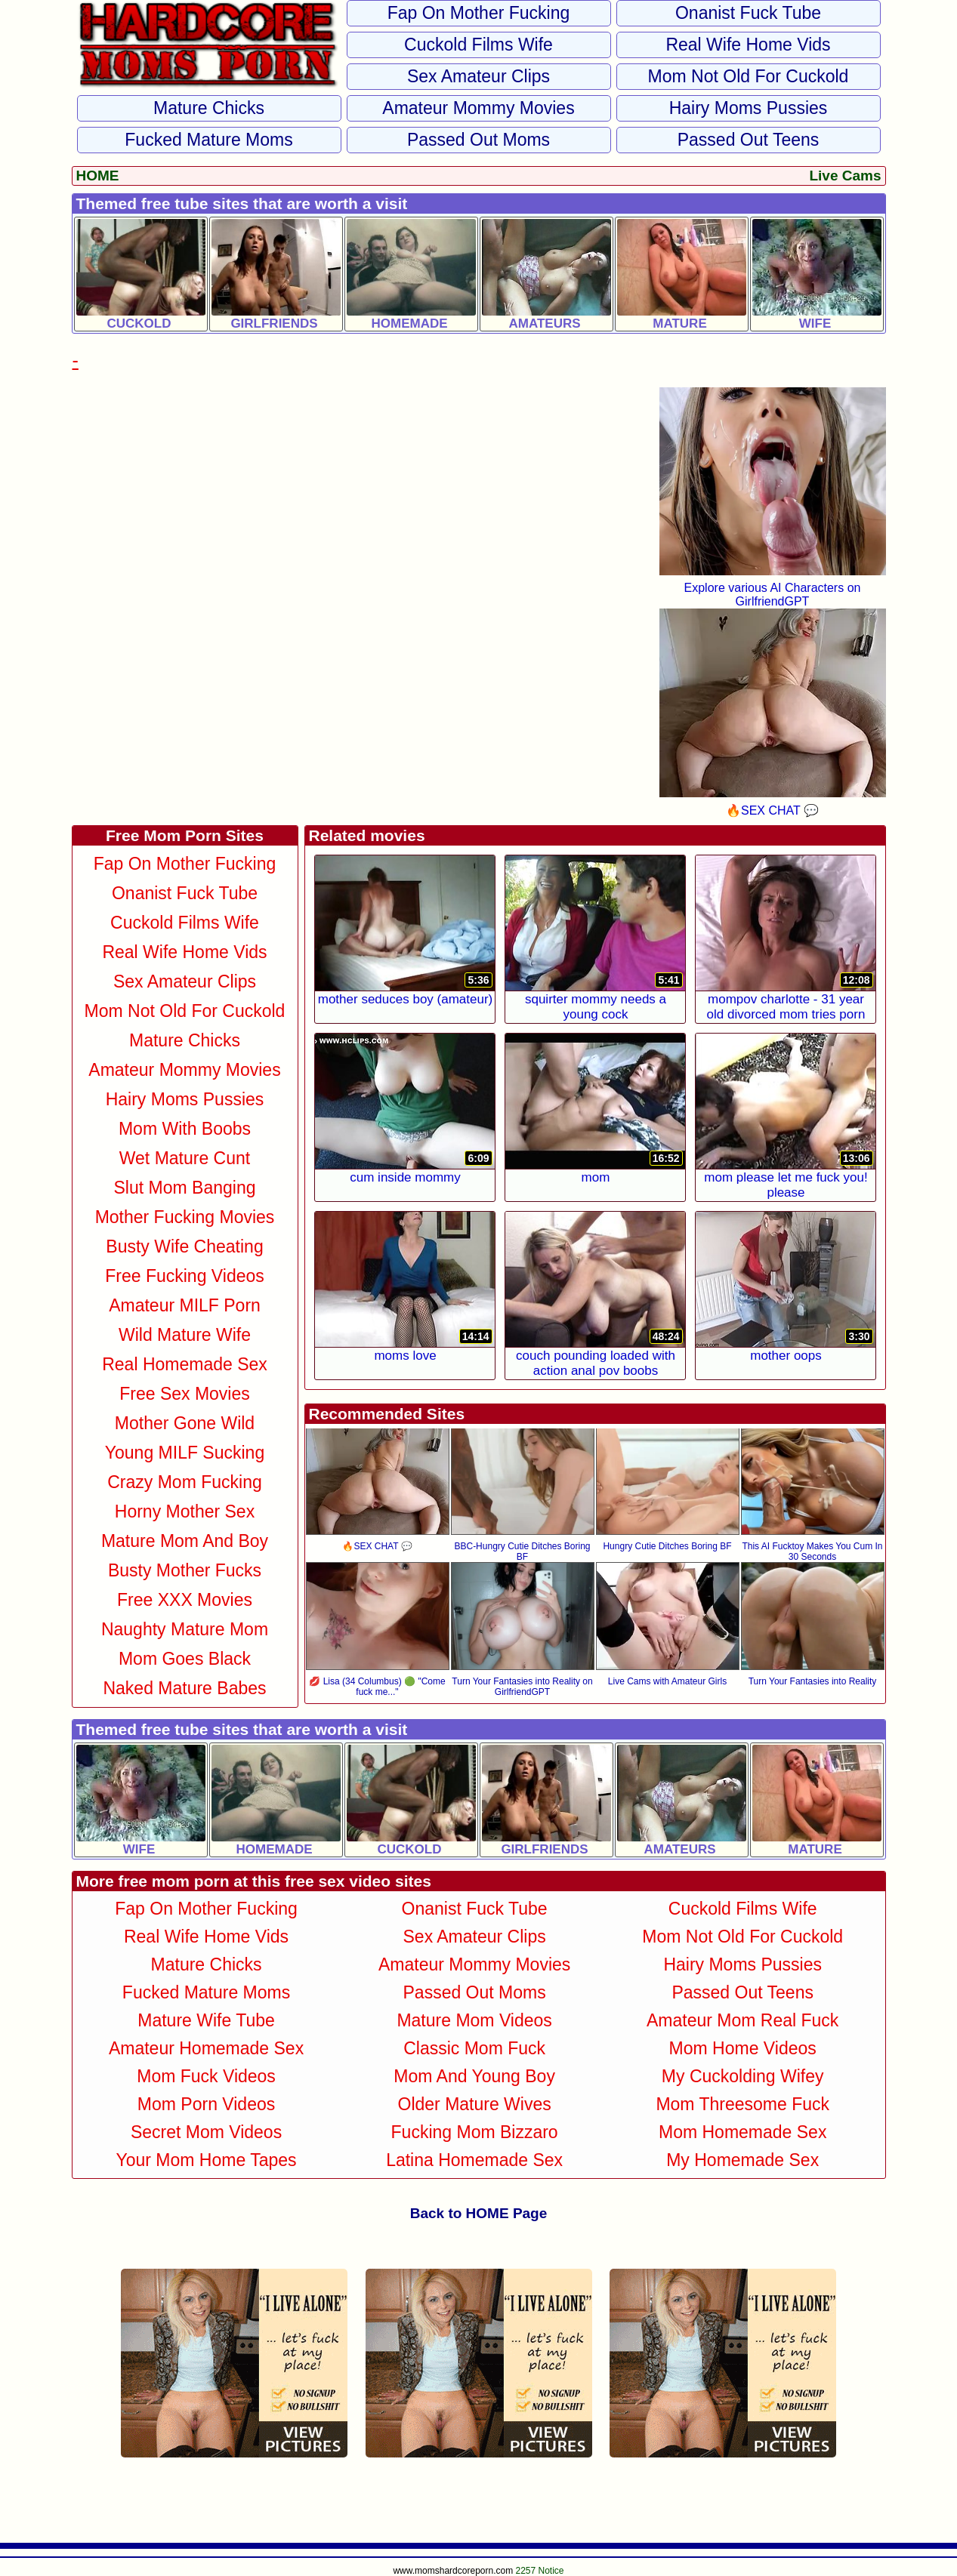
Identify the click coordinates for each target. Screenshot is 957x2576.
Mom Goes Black (185, 1659)
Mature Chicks (208, 108)
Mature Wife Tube (206, 2020)
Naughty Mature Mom (184, 1629)
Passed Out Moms (478, 139)
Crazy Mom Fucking (184, 1482)
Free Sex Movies (184, 1394)
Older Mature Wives (474, 2104)
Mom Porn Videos (206, 2104)
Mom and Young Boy (474, 2076)
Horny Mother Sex (185, 1511)
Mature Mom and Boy (184, 1541)
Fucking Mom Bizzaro (474, 2132)
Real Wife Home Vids (747, 44)
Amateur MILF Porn (185, 1305)
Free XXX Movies (184, 1600)
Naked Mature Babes (184, 1688)
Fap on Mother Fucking (478, 13)
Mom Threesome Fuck (742, 2104)
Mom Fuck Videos (206, 2076)
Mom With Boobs (185, 1129)
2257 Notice (540, 2570)
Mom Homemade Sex (742, 2132)
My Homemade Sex (742, 2160)
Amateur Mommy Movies (478, 108)
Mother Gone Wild (185, 1423)
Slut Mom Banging (185, 1187)
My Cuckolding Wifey (743, 2076)
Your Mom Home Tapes (206, 2160)
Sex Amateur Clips (478, 76)
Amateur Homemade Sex (206, 2048)
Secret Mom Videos (206, 2132)
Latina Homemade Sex (474, 2160)
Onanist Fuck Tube (748, 13)
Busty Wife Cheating (184, 1246)
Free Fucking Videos (184, 1276)
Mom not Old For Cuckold (748, 76)
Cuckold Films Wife (478, 44)
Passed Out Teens (749, 139)
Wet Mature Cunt (184, 1158)
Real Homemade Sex (184, 1364)
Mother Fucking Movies (185, 1217)
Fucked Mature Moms (208, 139)
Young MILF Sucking (184, 1452)
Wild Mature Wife (185, 1335)
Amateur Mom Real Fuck (742, 2020)
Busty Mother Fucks (184, 1570)
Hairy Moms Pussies (748, 108)
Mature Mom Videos (474, 2020)
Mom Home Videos (743, 2048)
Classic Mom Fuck (474, 2048)
